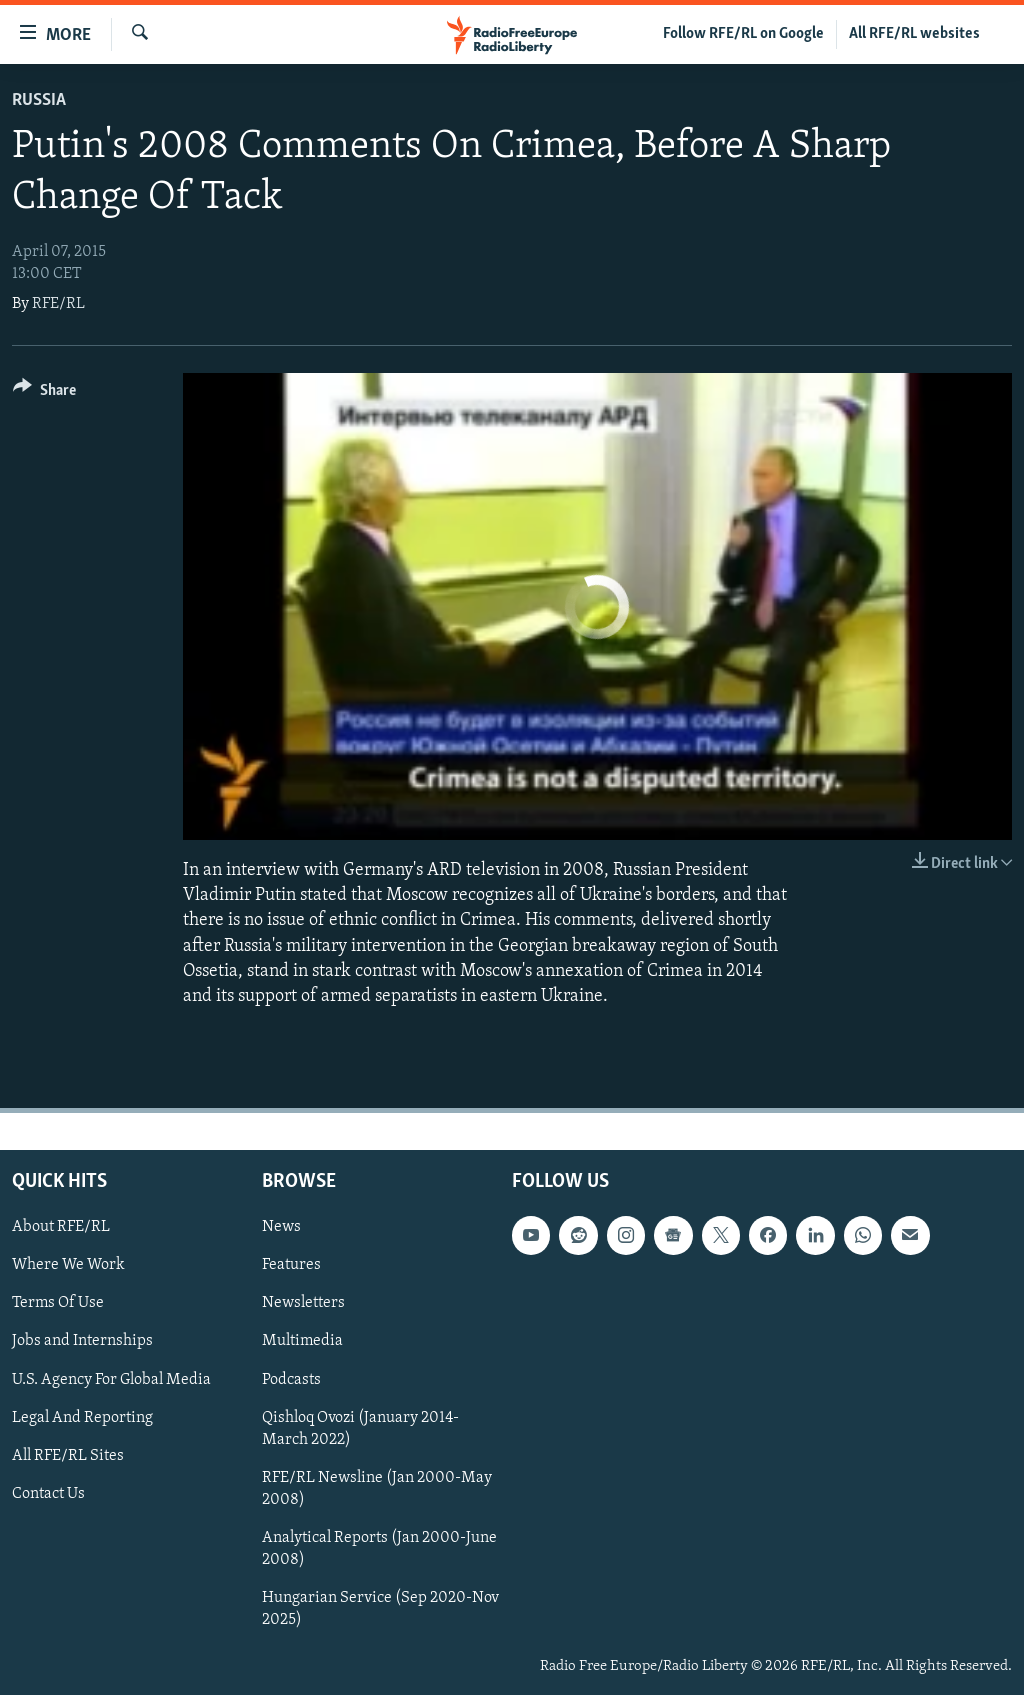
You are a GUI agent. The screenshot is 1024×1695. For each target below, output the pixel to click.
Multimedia (302, 1342)
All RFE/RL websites (914, 34)
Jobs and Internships (82, 1342)
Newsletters (303, 1304)
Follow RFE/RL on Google (743, 34)
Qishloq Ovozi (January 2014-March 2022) (360, 1429)
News (281, 1227)
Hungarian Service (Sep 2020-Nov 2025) (380, 1609)
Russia (39, 100)
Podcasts (291, 1380)
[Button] (44, 393)
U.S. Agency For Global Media (111, 1380)
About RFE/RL (61, 1227)
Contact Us (48, 1494)
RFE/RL (58, 304)
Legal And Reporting (82, 1418)
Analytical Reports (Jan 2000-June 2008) (379, 1549)
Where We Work (68, 1265)
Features (291, 1265)
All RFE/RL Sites (68, 1456)
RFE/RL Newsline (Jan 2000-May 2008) (377, 1489)
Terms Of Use (58, 1304)
